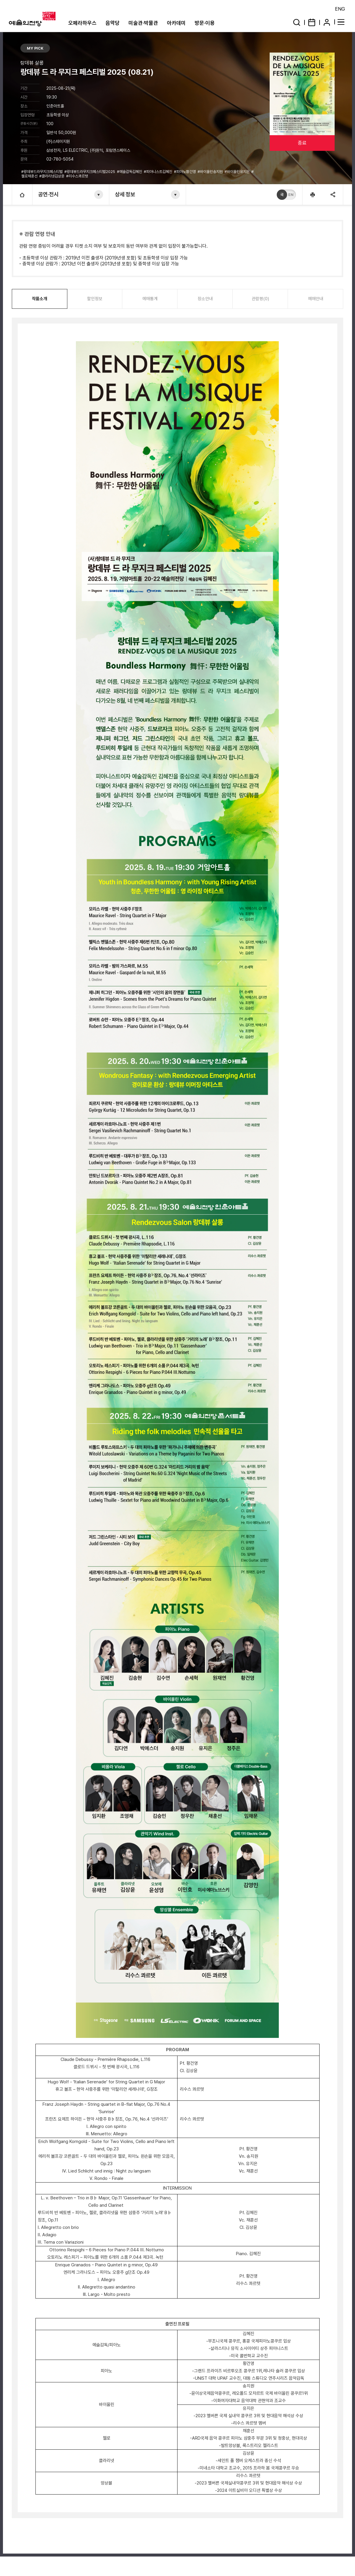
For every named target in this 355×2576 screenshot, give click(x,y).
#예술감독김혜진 (130, 171)
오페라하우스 (82, 23)
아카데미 (176, 23)
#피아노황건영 (185, 171)
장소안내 (205, 298)
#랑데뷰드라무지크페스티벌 (42, 171)
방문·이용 (205, 23)
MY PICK (35, 48)
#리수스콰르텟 (77, 176)
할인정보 (94, 298)
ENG (340, 9)
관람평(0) (260, 298)
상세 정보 (125, 194)
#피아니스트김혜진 (158, 171)
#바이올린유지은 (237, 171)
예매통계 (150, 298)
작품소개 (39, 298)
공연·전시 (48, 194)
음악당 (112, 23)
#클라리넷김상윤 (52, 176)
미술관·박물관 (143, 23)
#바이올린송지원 (211, 171)
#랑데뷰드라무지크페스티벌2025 (90, 171)
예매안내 (315, 298)
